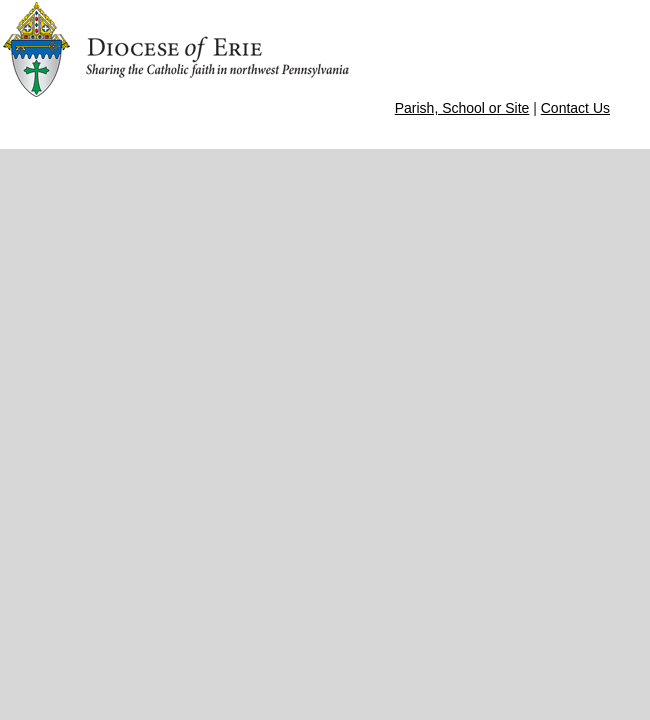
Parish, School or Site (462, 108)
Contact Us (575, 108)
